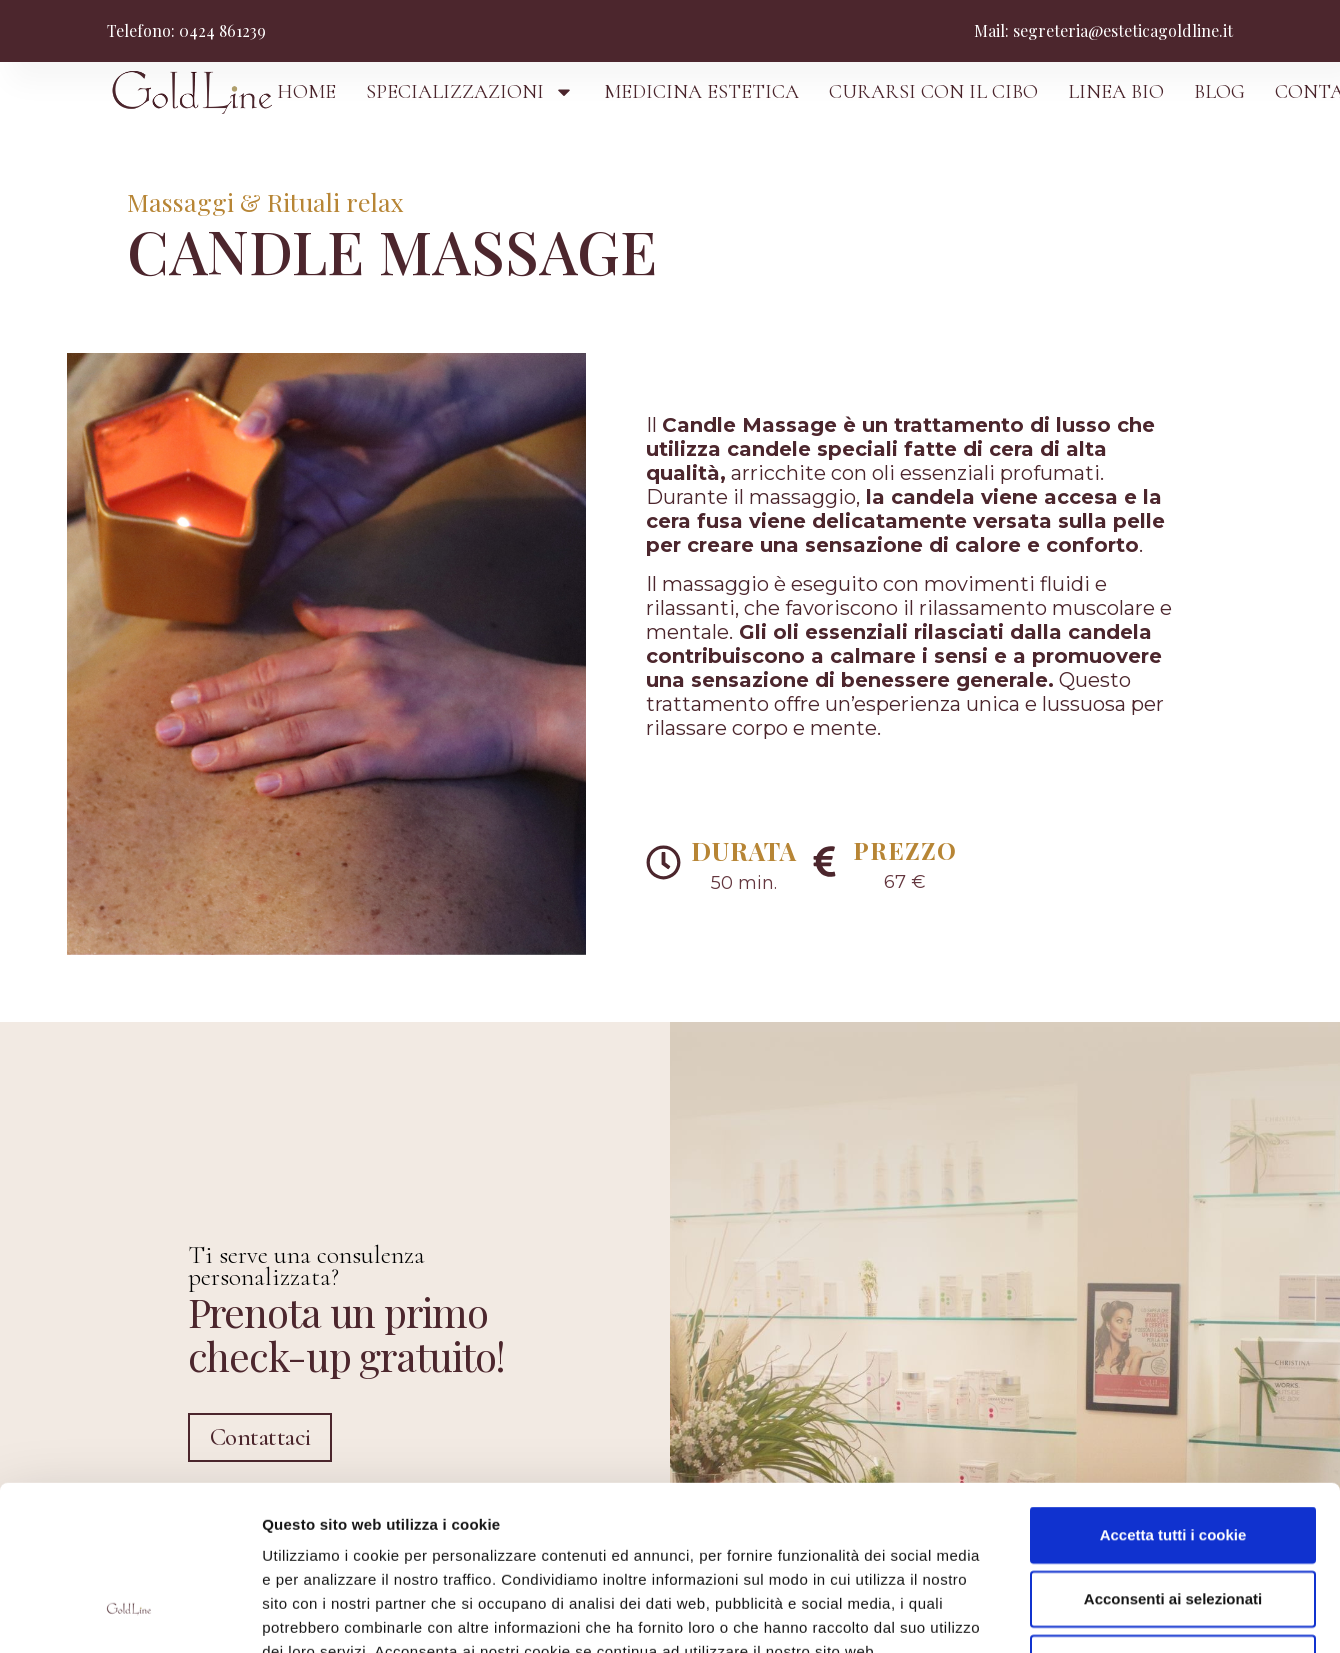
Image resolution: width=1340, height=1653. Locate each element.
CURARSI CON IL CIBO (933, 92)
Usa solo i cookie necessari (1173, 1521)
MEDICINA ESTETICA (701, 92)
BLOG (1219, 92)
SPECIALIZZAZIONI (470, 92)
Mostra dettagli (1062, 1613)
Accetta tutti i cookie (1173, 1393)
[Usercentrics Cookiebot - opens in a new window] (129, 1614)
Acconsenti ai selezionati (1173, 1457)
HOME (306, 92)
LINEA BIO (1116, 92)
